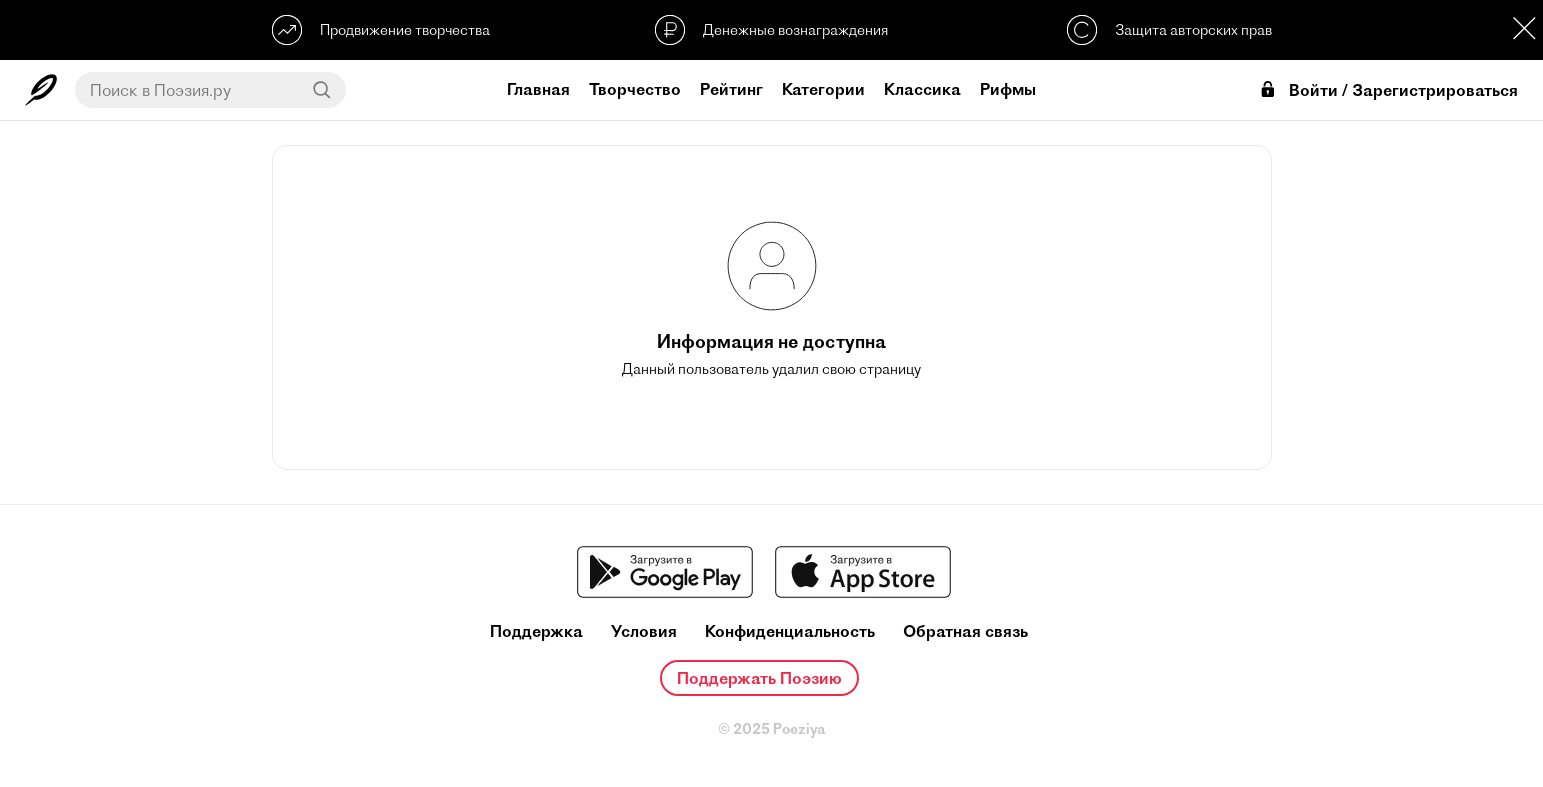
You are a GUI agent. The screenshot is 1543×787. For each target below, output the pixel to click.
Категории (823, 89)
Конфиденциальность (790, 631)
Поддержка (536, 631)
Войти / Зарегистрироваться (1388, 90)
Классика (922, 89)
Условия (644, 631)
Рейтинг (731, 89)
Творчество (635, 89)
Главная (538, 89)
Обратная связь (965, 631)
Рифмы (1008, 89)
